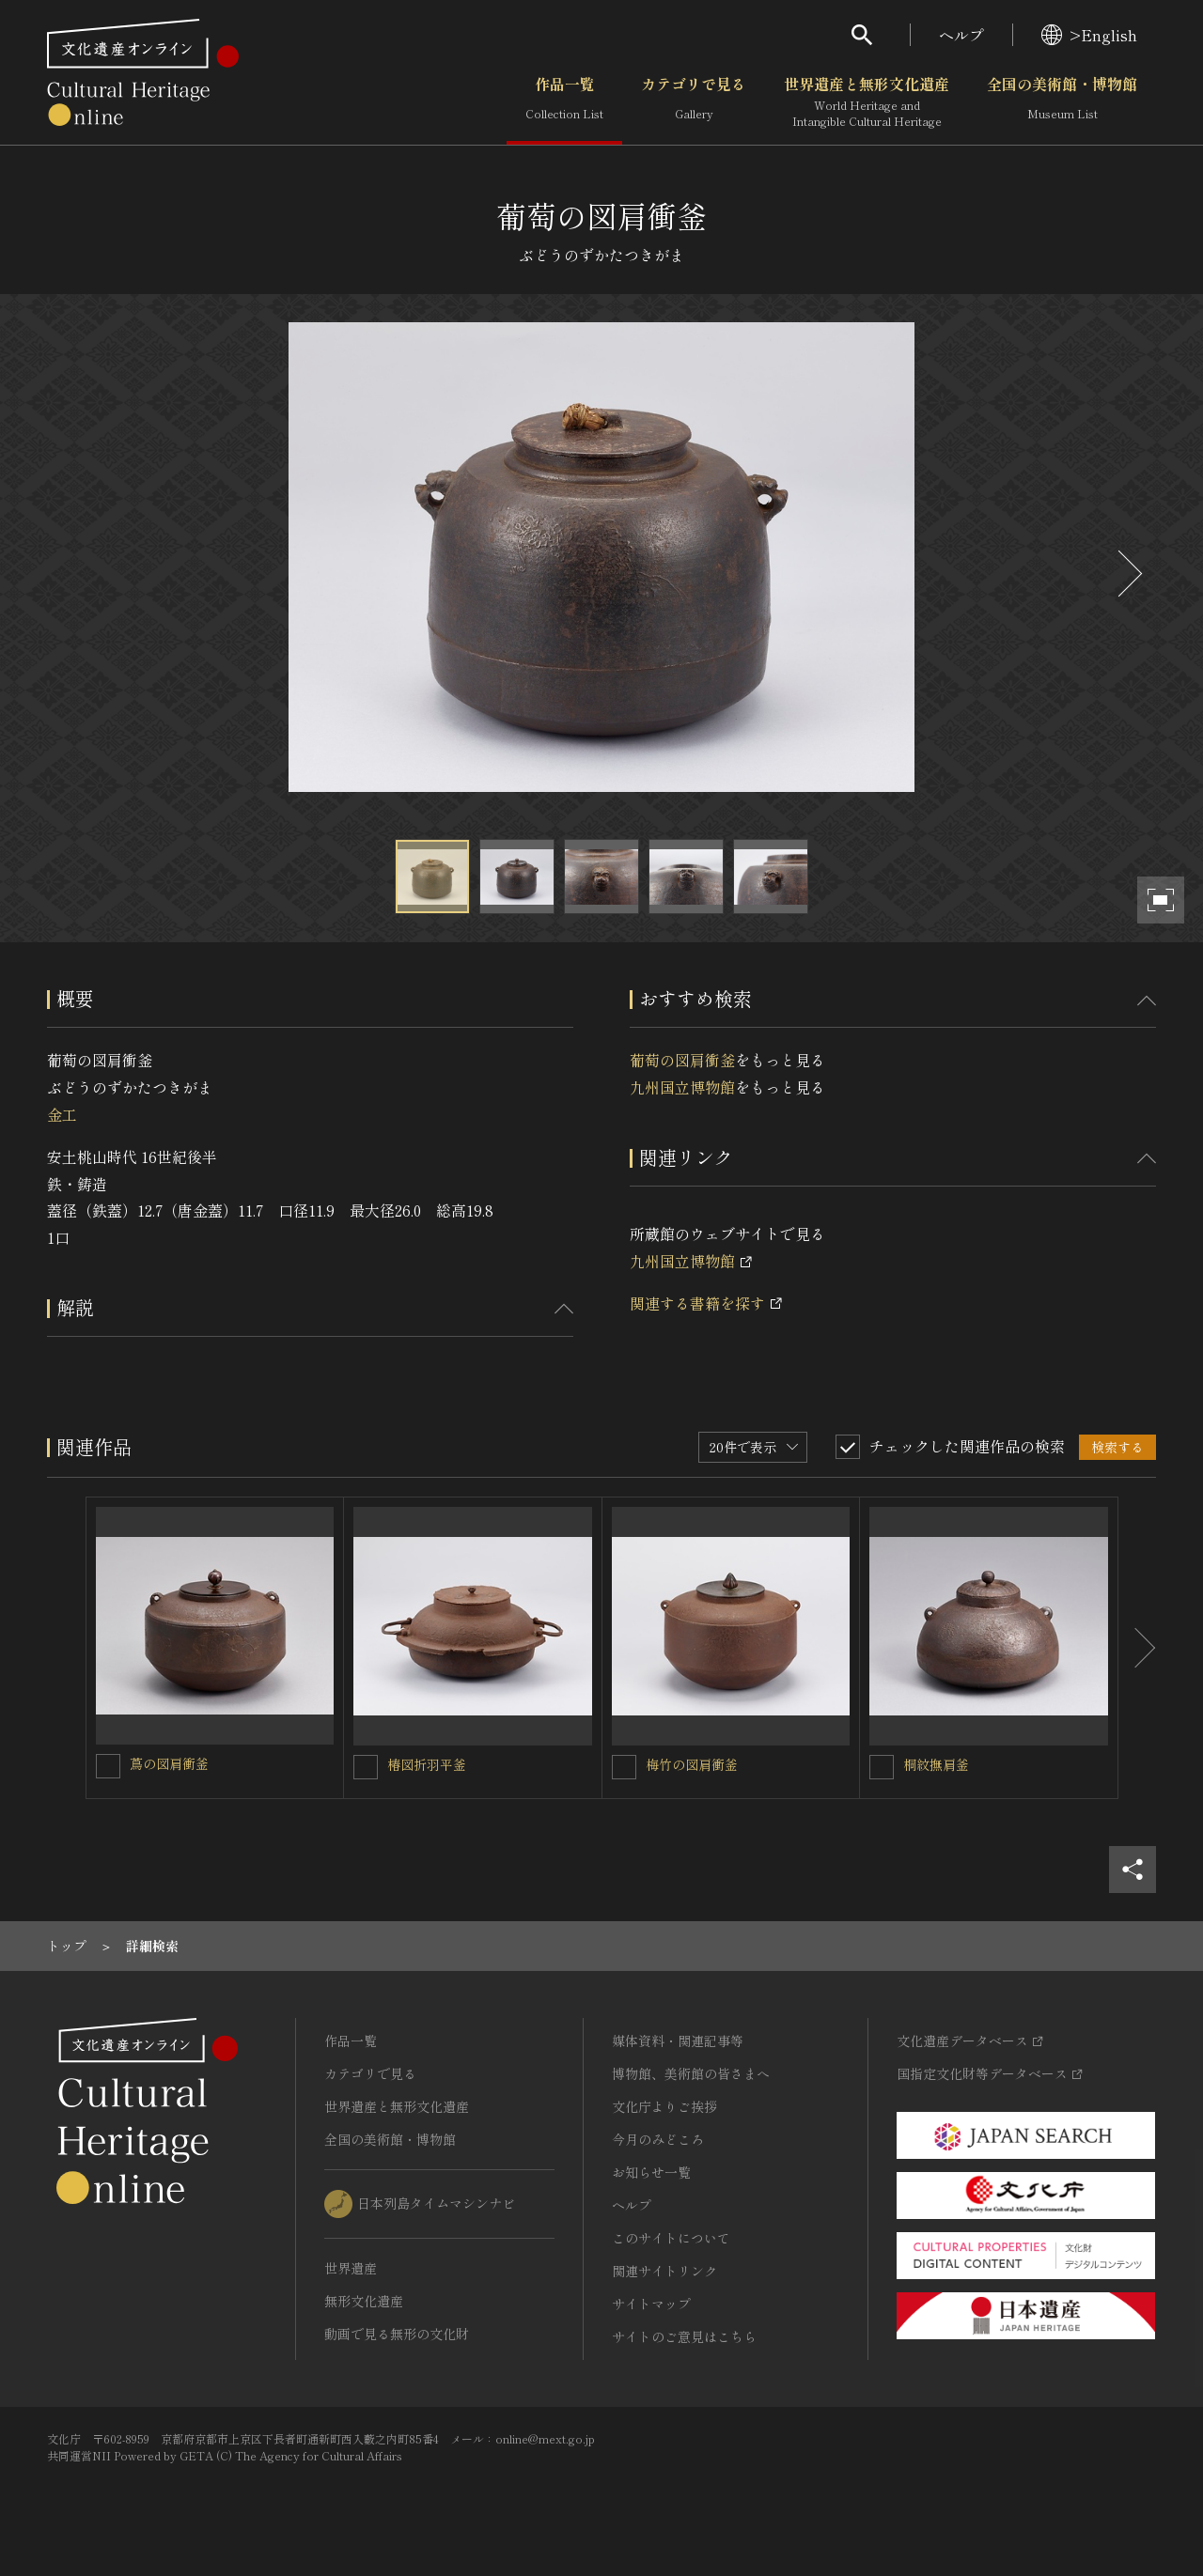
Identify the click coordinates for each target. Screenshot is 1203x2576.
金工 (62, 1114)
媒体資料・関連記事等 (677, 2040)
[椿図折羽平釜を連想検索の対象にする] (365, 1767)
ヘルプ (961, 34)
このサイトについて (671, 2237)
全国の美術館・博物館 (1062, 102)
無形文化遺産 (363, 2300)
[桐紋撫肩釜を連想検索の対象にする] (881, 1767)
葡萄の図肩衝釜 (682, 1059)
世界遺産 (350, 2267)
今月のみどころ (658, 2139)
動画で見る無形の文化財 (396, 2333)
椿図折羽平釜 (426, 1764)
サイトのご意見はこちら (684, 2336)
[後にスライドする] (1128, 573)
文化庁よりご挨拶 (664, 2106)
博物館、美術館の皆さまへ (691, 2073)
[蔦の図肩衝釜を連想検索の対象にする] (108, 1766)
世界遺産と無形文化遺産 (866, 102)
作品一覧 (564, 102)
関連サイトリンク (664, 2270)
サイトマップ (651, 2303)
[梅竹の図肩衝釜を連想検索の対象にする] (624, 1767)
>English (1089, 34)
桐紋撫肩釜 (936, 1764)
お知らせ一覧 (651, 2172)
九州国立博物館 (682, 1087)
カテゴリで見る (693, 102)
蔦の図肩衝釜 (169, 1763)
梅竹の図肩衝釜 (692, 1764)
